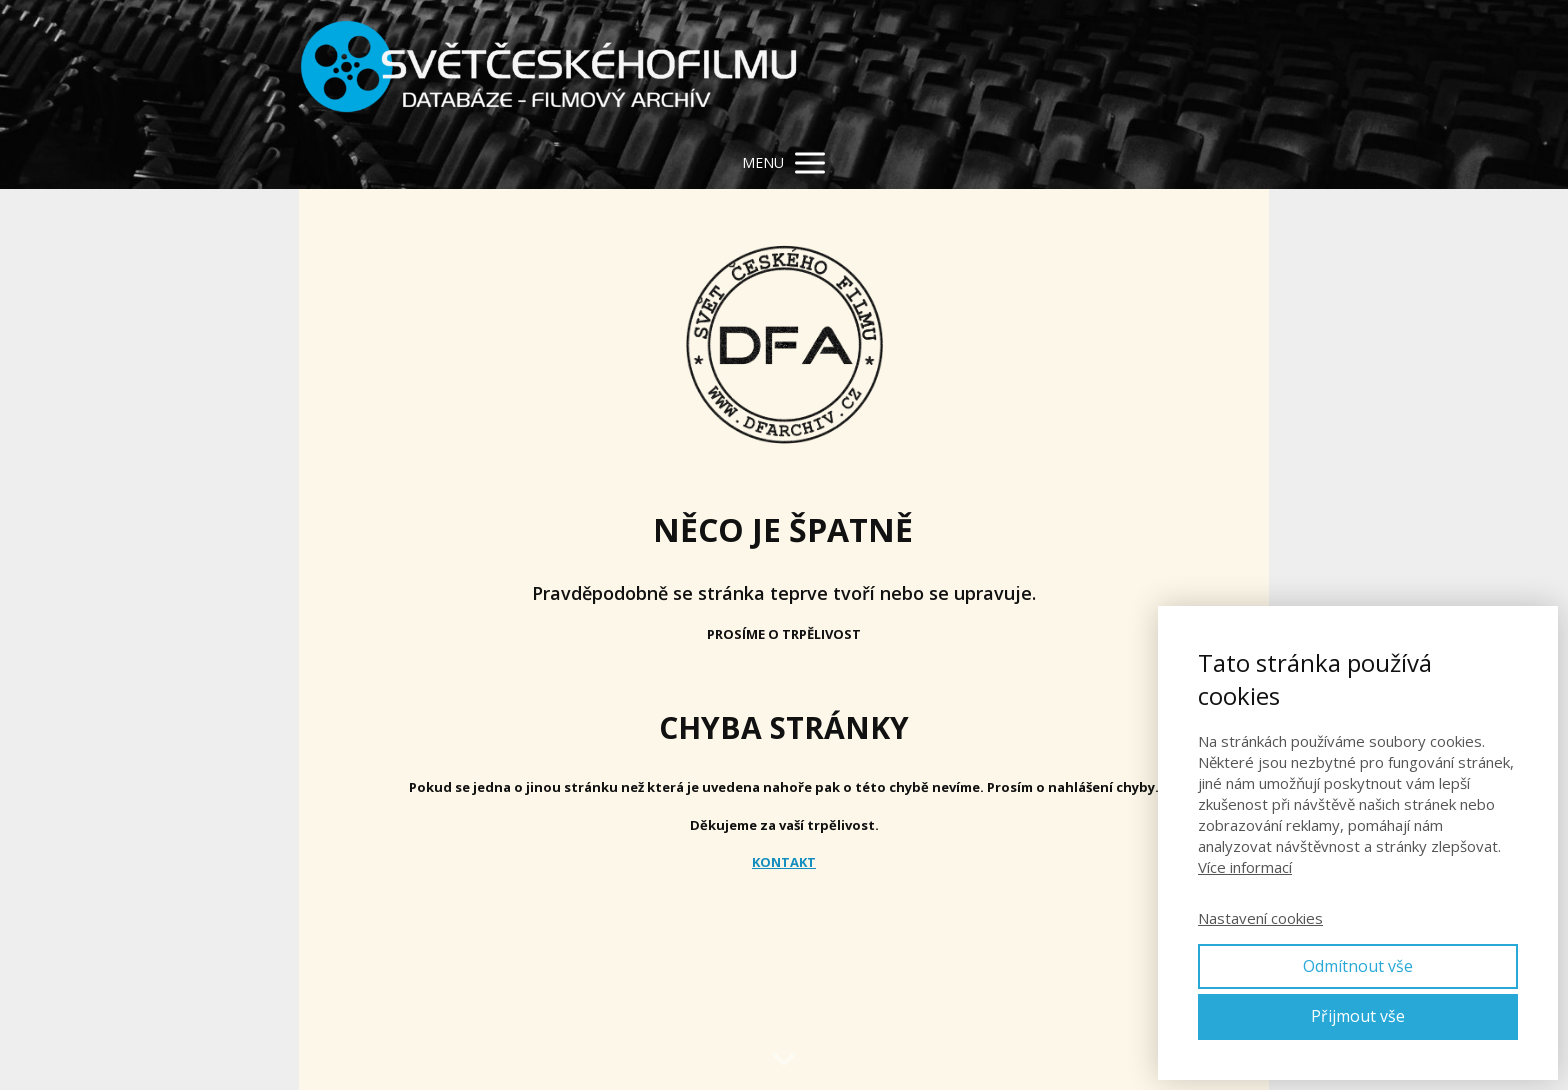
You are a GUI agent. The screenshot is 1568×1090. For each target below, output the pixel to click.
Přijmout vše (1358, 1016)
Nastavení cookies (1260, 918)
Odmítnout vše (1358, 966)
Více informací (1245, 867)
